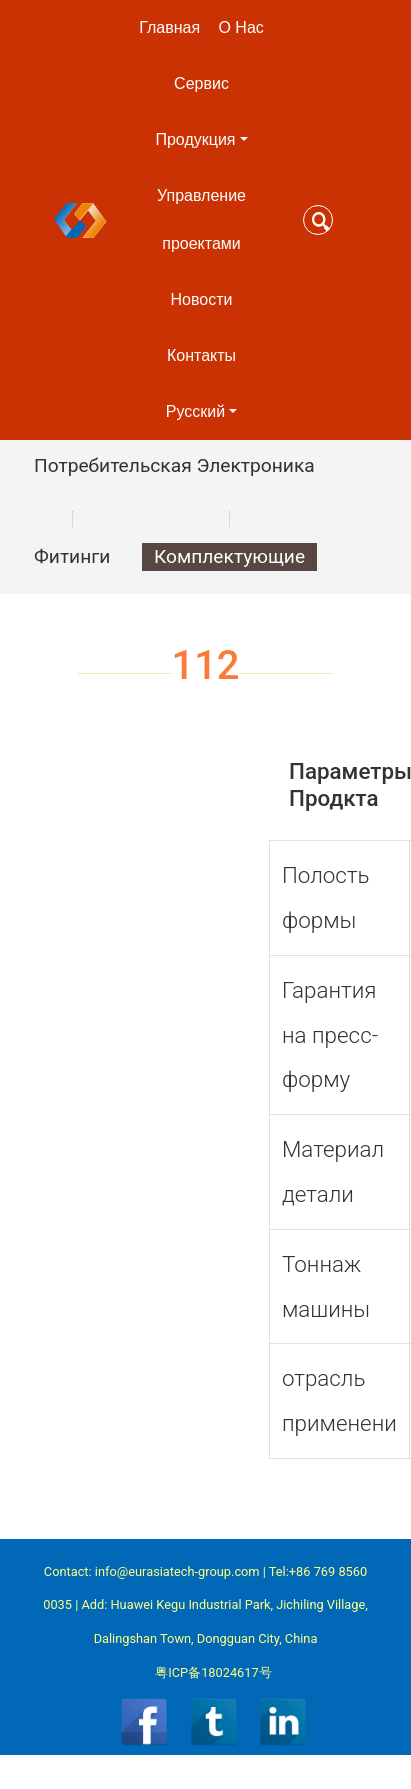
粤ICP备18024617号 (213, 1672)
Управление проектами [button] (201, 219)
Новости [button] (202, 299)
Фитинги (72, 556)
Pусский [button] (195, 411)
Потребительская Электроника (174, 465)
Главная (169, 27)
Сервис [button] (201, 83)
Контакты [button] (201, 355)
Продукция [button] (195, 139)
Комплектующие (229, 556)
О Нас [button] (240, 27)
